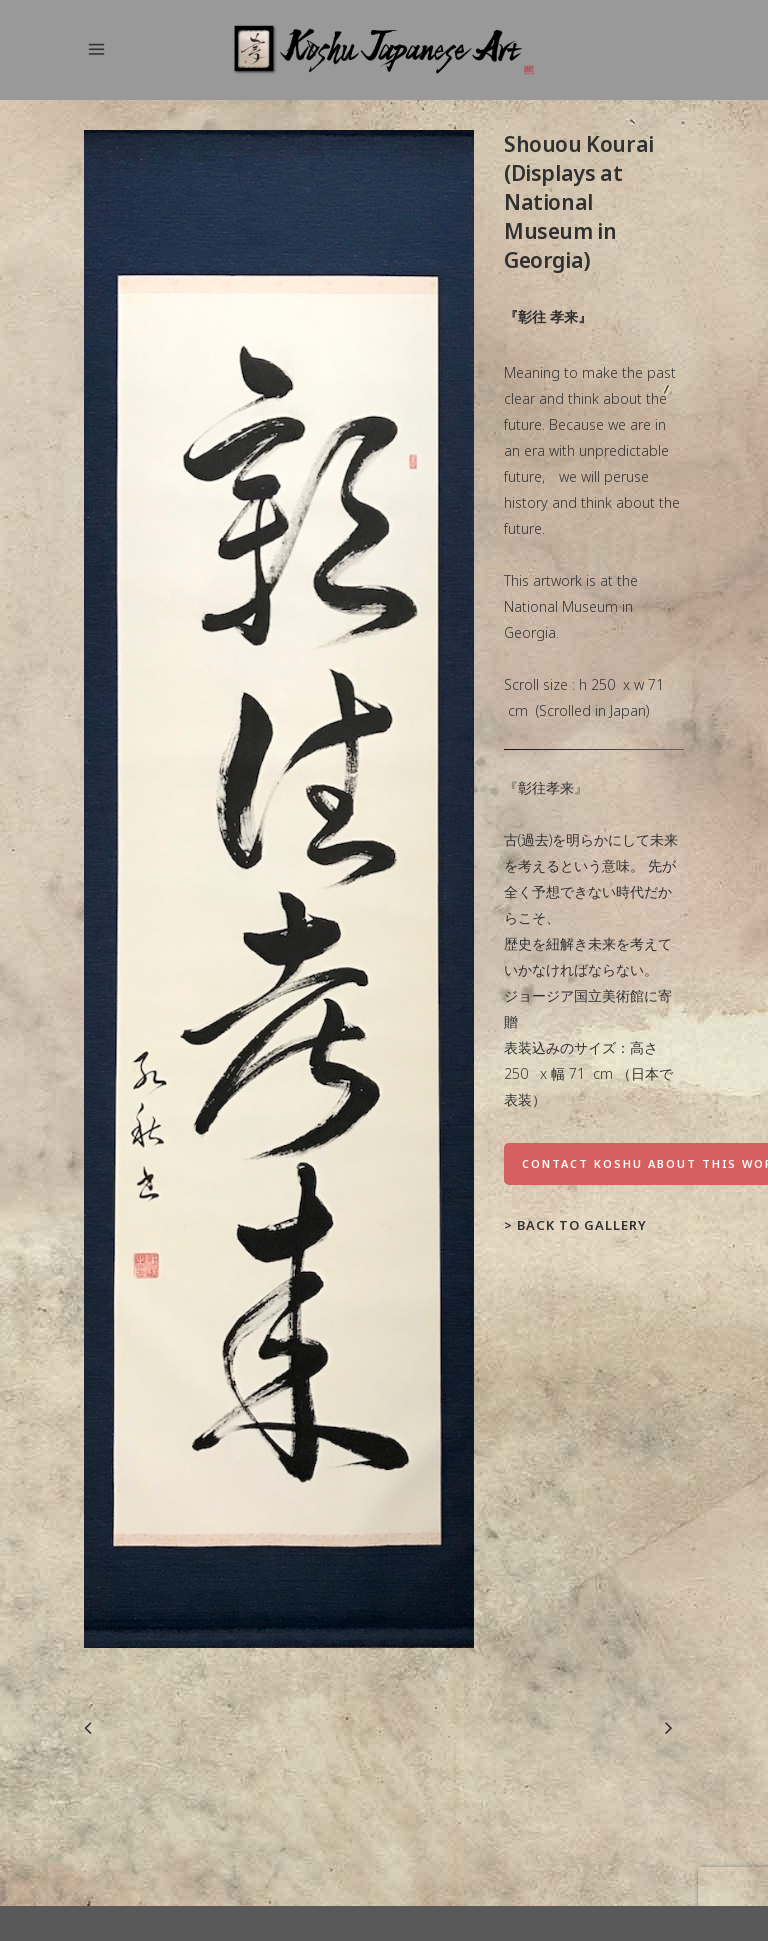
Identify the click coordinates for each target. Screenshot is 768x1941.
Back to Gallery (582, 1225)
